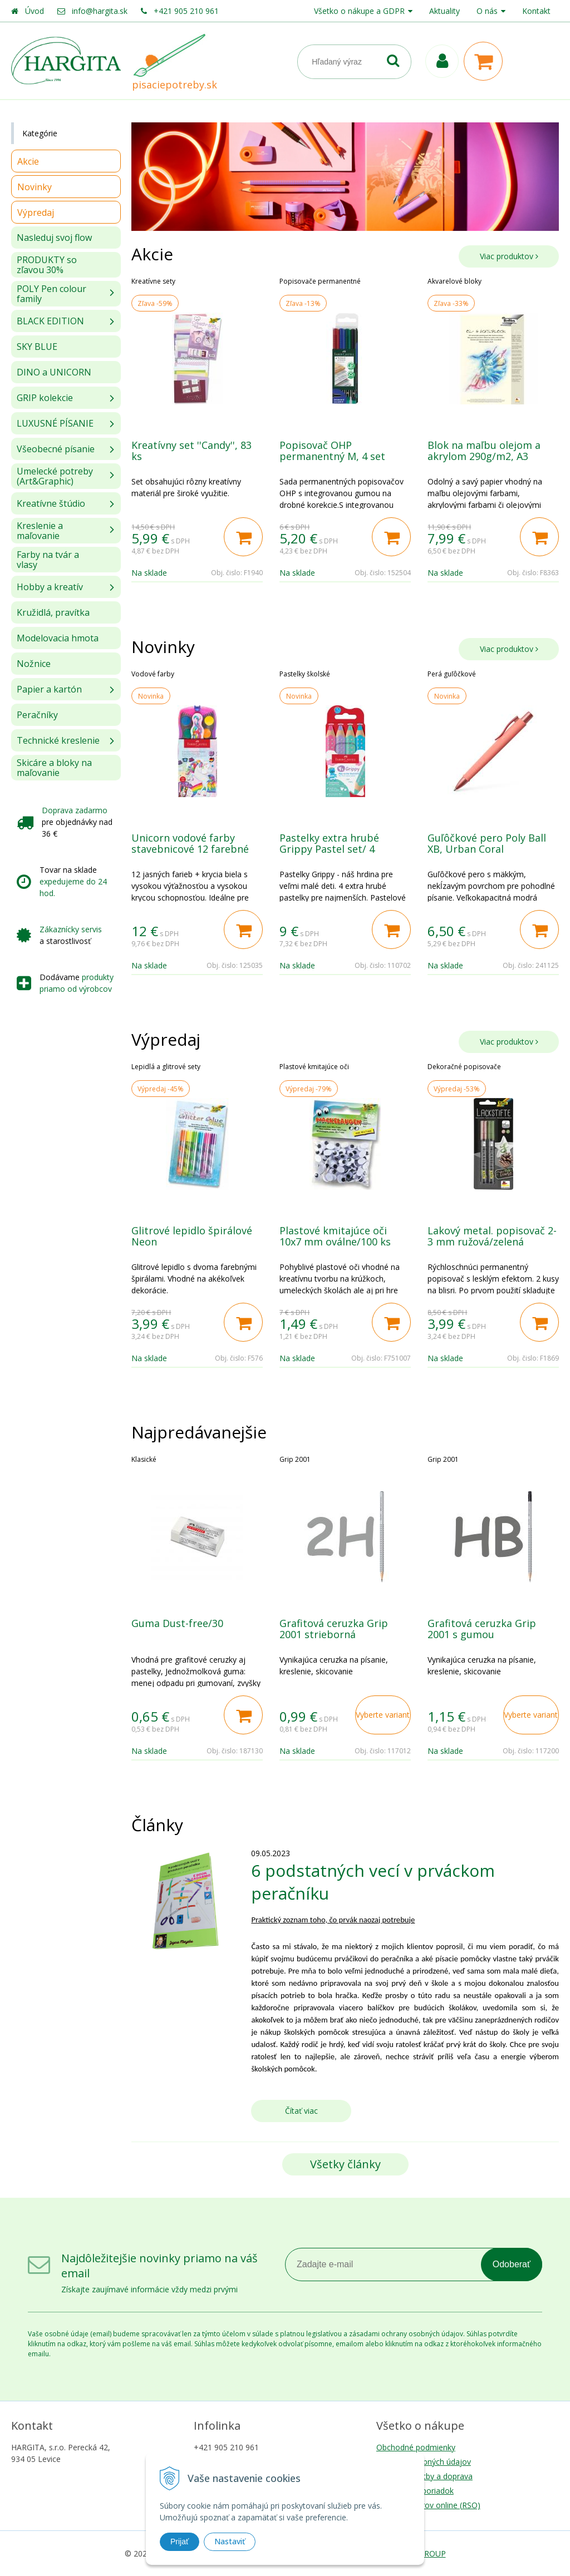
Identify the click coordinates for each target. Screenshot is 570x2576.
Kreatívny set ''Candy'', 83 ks (191, 450)
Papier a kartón (49, 689)
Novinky (34, 187)
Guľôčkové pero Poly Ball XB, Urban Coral (487, 843)
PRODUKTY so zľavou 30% (47, 265)
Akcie (28, 161)
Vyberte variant (383, 1714)
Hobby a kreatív (50, 587)
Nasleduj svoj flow (54, 237)
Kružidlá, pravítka (53, 612)
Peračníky (37, 715)
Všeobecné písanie (56, 449)
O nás (487, 11)
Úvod (34, 11)
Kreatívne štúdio (51, 503)
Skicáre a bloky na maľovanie (54, 768)
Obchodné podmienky (415, 2447)
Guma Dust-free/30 (177, 1623)
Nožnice (34, 663)
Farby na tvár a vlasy (48, 559)
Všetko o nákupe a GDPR (359, 11)
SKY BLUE (37, 346)
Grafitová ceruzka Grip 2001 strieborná (333, 1628)
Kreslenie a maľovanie (40, 531)
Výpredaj (35, 212)
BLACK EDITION (50, 321)
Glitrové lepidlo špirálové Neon (191, 1236)
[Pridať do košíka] (243, 536)
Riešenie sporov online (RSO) (428, 2505)
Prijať (179, 2541)
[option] (197, 429)
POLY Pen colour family (51, 294)
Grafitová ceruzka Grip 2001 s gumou (482, 1628)
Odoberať (511, 2264)
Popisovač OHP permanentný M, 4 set (332, 450)
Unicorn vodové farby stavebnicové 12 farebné (190, 843)
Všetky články (345, 2164)
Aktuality (444, 11)
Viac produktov (509, 256)
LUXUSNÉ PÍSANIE (55, 423)
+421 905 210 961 (186, 11)
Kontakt (536, 11)
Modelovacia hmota (58, 638)
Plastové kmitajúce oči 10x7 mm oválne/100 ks (335, 1236)
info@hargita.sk (99, 11)
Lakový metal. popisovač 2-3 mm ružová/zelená (492, 1236)
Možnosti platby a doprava (424, 2476)
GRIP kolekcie (45, 398)
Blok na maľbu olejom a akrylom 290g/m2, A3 (484, 450)
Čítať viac (301, 2110)
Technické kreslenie (58, 740)
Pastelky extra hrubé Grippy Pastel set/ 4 (329, 843)
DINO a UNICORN (54, 372)
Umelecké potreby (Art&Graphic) (55, 476)
